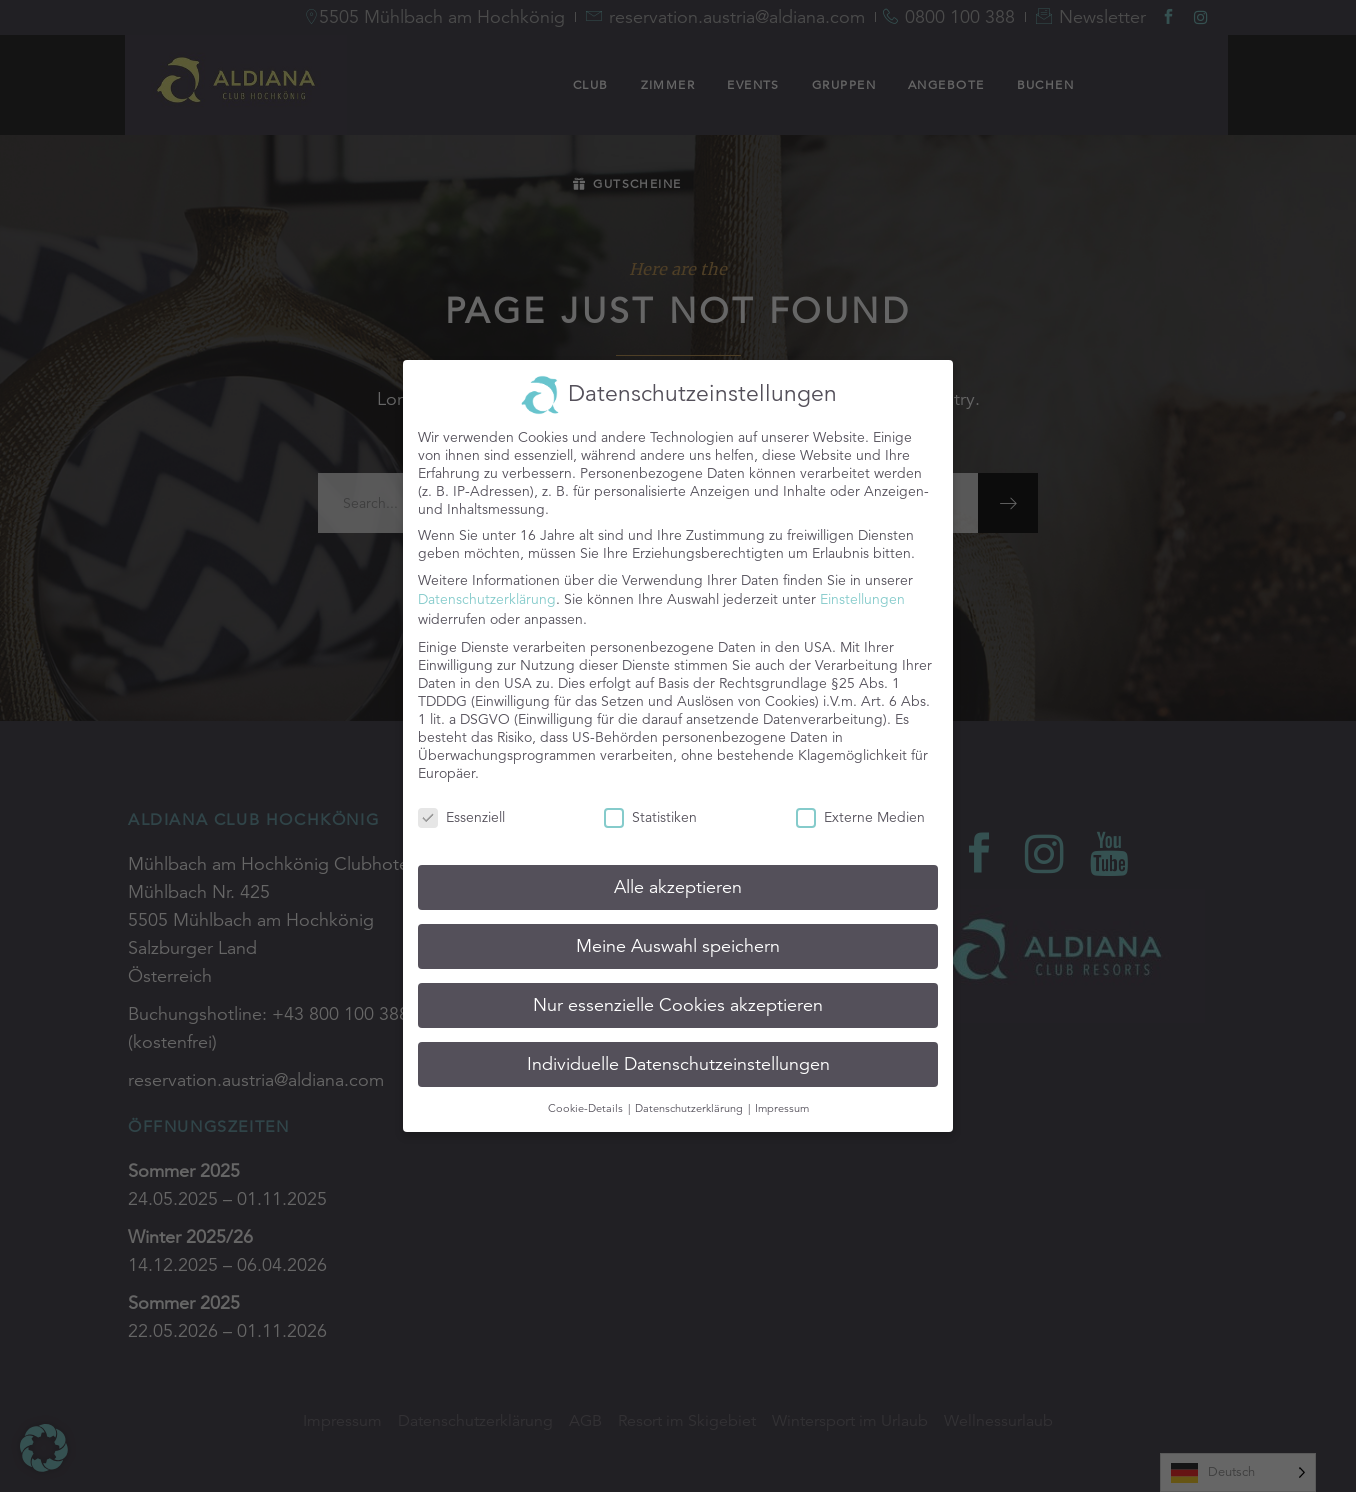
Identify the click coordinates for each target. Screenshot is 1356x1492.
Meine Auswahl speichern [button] (678, 935)
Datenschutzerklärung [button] (690, 1097)
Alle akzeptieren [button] (678, 877)
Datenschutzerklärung (487, 589)
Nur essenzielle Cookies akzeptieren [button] (678, 994)
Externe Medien (860, 807)
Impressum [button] (782, 1097)
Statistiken (650, 807)
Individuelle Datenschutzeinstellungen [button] (678, 1053)
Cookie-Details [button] (587, 1097)
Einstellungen (862, 589)
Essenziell (461, 807)
